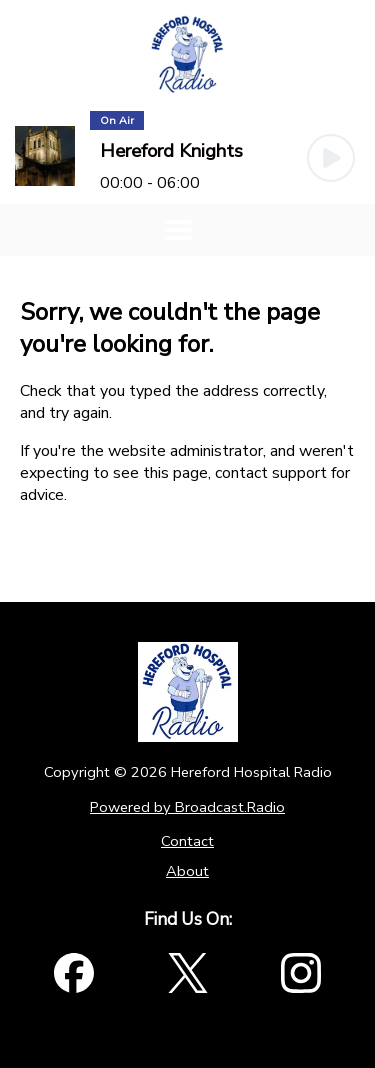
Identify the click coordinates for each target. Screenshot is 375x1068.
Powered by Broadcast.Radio (187, 807)
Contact (187, 841)
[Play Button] (331, 158)
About (187, 871)
